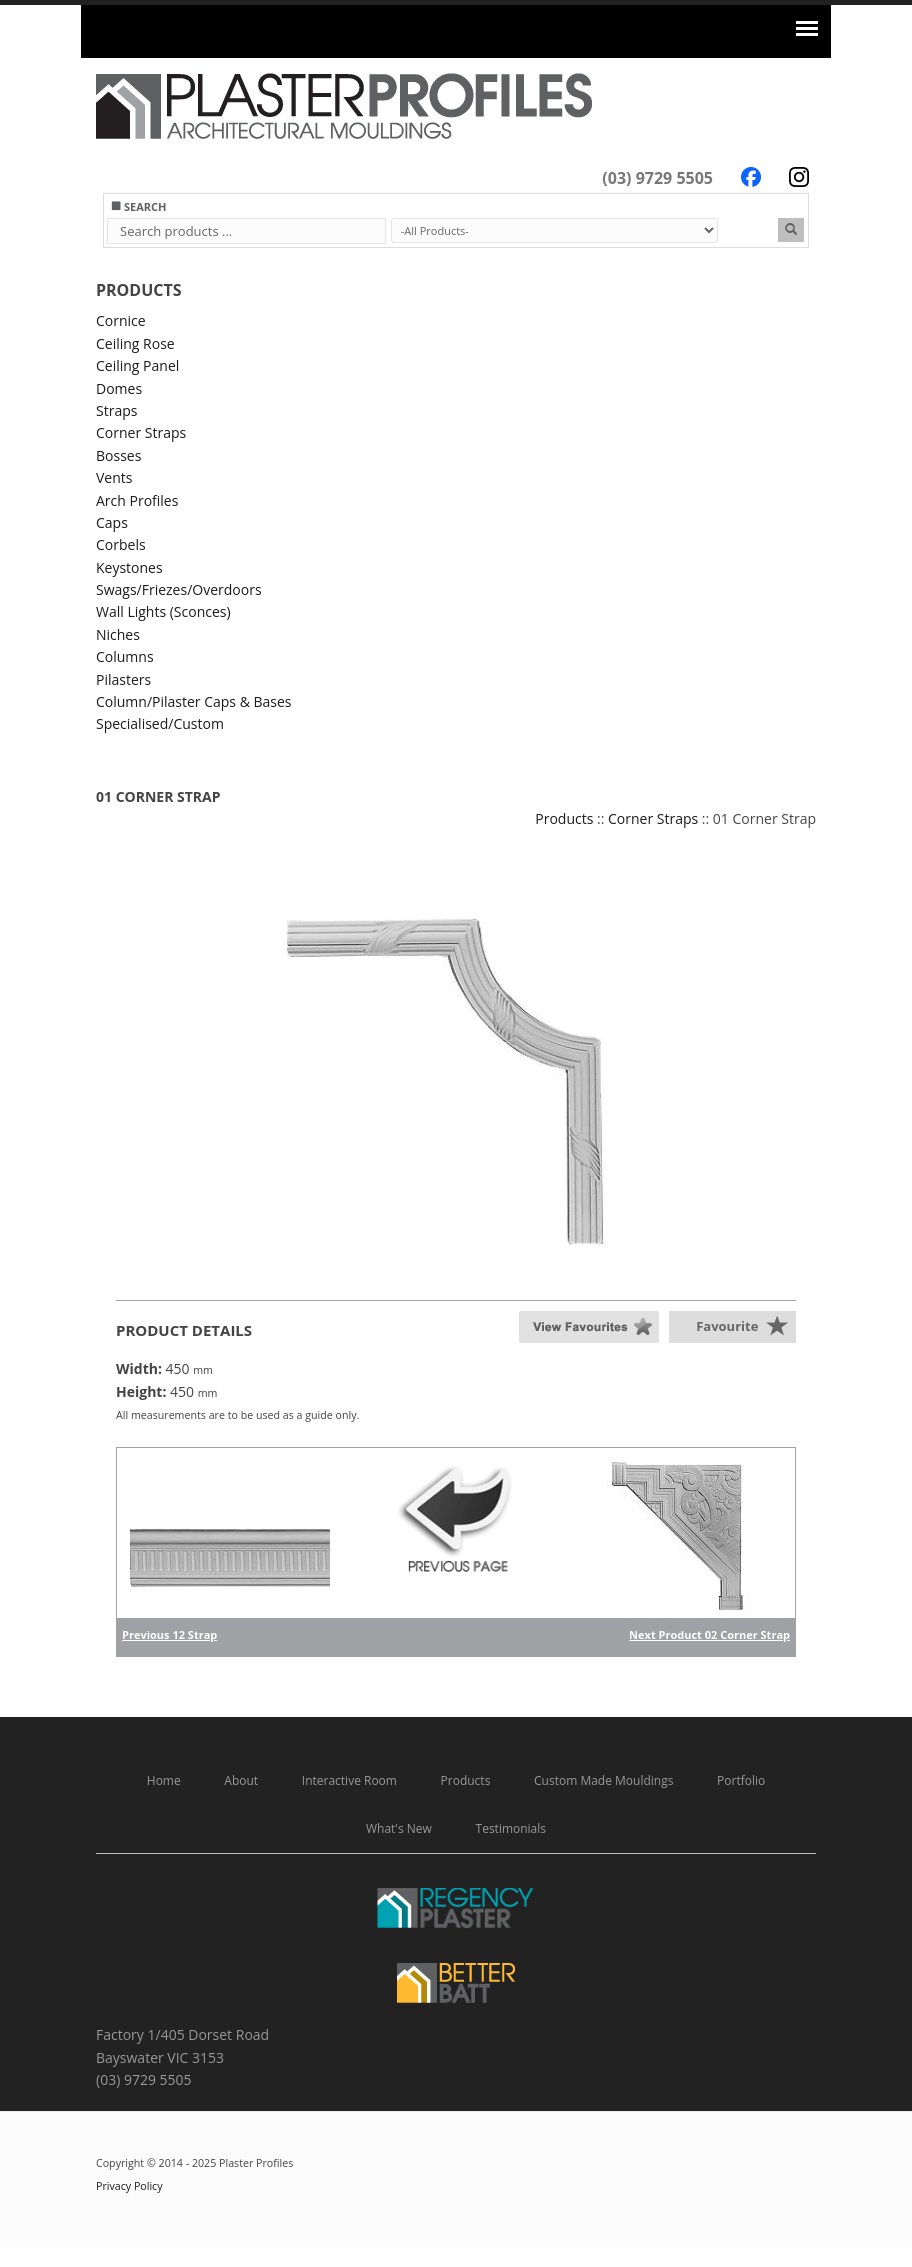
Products (564, 818)
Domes (119, 388)
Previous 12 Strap (169, 1634)
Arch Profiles (137, 500)
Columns (125, 656)
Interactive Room (349, 1780)
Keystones (129, 567)
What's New (399, 1828)
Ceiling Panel (137, 365)
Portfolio (741, 1780)
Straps (116, 410)
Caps (112, 522)
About (241, 1780)
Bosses (118, 455)
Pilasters (123, 679)
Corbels (121, 544)
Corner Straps (141, 432)
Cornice (121, 320)
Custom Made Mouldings (603, 1780)
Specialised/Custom (160, 723)
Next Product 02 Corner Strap (709, 1634)
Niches (118, 634)
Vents (114, 477)
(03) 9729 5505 (657, 178)
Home (164, 1780)
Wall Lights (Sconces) (163, 611)
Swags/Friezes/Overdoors (179, 589)
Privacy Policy (129, 2186)
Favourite (727, 1326)
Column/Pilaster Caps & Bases (194, 701)
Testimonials (511, 1828)
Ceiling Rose (135, 343)
